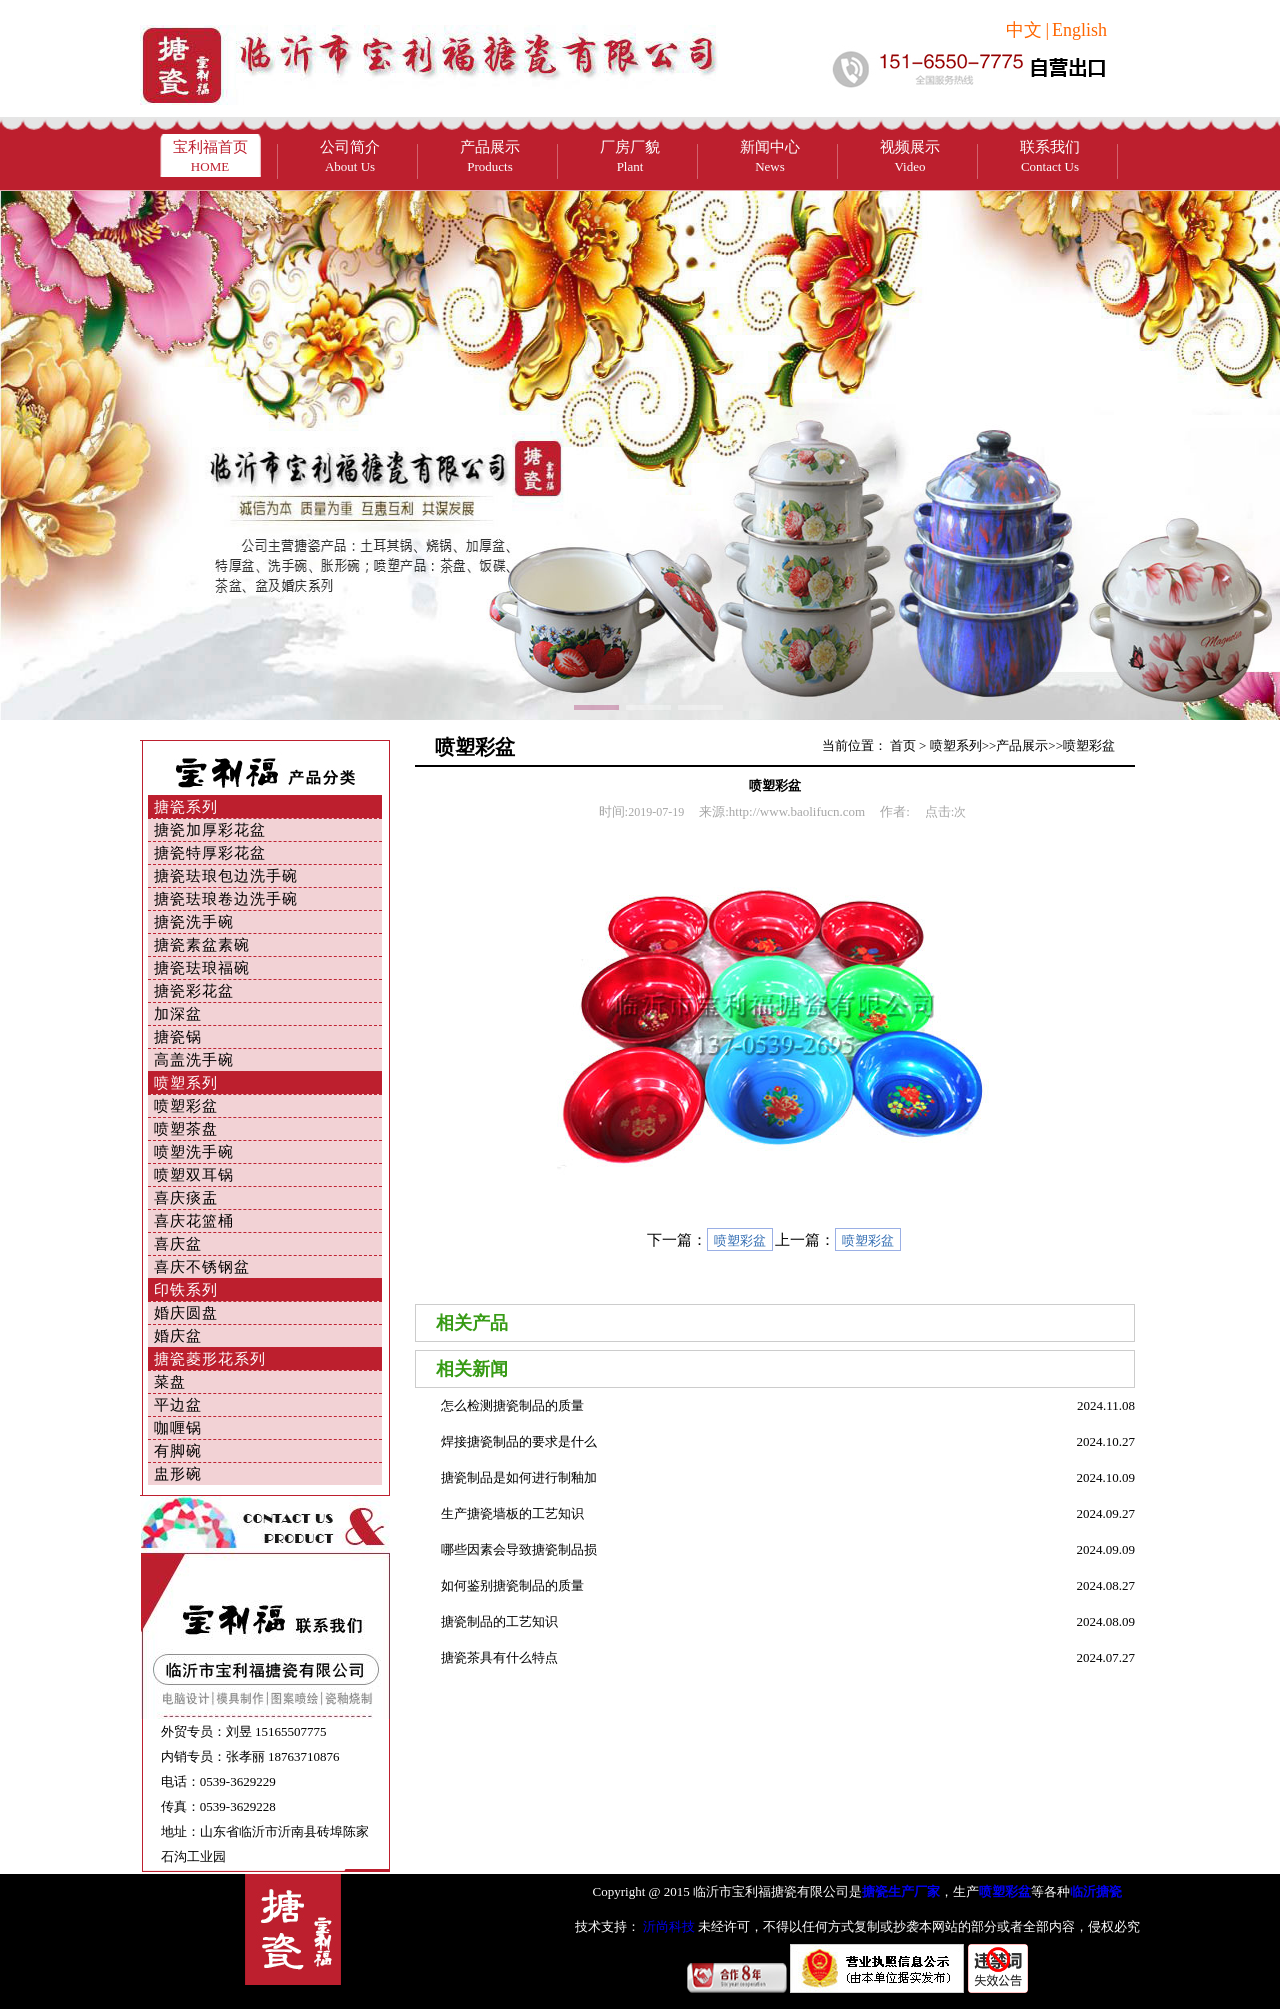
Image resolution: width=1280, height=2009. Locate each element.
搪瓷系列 (186, 807)
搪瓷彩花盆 (194, 991)
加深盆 (178, 1014)
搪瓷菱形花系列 (210, 1359)
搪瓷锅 (178, 1037)
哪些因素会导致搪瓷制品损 (519, 1549)
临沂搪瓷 (1096, 1891)
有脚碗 (178, 1451)
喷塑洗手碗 (194, 1152)
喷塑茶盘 (186, 1129)
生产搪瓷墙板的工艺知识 (512, 1513)
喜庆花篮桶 (194, 1221)
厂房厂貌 (630, 156)
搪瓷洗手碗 (194, 922)
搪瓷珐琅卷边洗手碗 (226, 899)
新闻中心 (770, 156)
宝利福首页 (210, 156)
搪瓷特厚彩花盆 (210, 853)
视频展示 (910, 156)
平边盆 (178, 1405)
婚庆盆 (178, 1336)
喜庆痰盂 (186, 1198)
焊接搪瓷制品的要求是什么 (519, 1441)
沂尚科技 (667, 1926)
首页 (903, 745)
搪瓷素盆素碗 (202, 945)
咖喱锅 (178, 1428)
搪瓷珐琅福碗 (202, 968)
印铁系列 (186, 1290)
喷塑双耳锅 (194, 1175)
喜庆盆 (178, 1244)
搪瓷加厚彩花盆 (210, 830)
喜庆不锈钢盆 (202, 1267)
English (1079, 30)
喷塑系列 (186, 1083)
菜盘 (170, 1382)
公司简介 (350, 156)
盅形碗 (178, 1474)
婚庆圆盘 (186, 1313)
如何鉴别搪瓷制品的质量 (512, 1585)
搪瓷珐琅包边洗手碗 (226, 876)
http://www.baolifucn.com (797, 811)
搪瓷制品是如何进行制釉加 (519, 1477)
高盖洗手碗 (194, 1060)
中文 (1024, 30)
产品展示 (490, 156)
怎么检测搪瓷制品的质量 (512, 1405)
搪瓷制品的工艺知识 (499, 1621)
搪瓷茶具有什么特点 (499, 1657)
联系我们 (1050, 156)
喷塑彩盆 (186, 1106)
